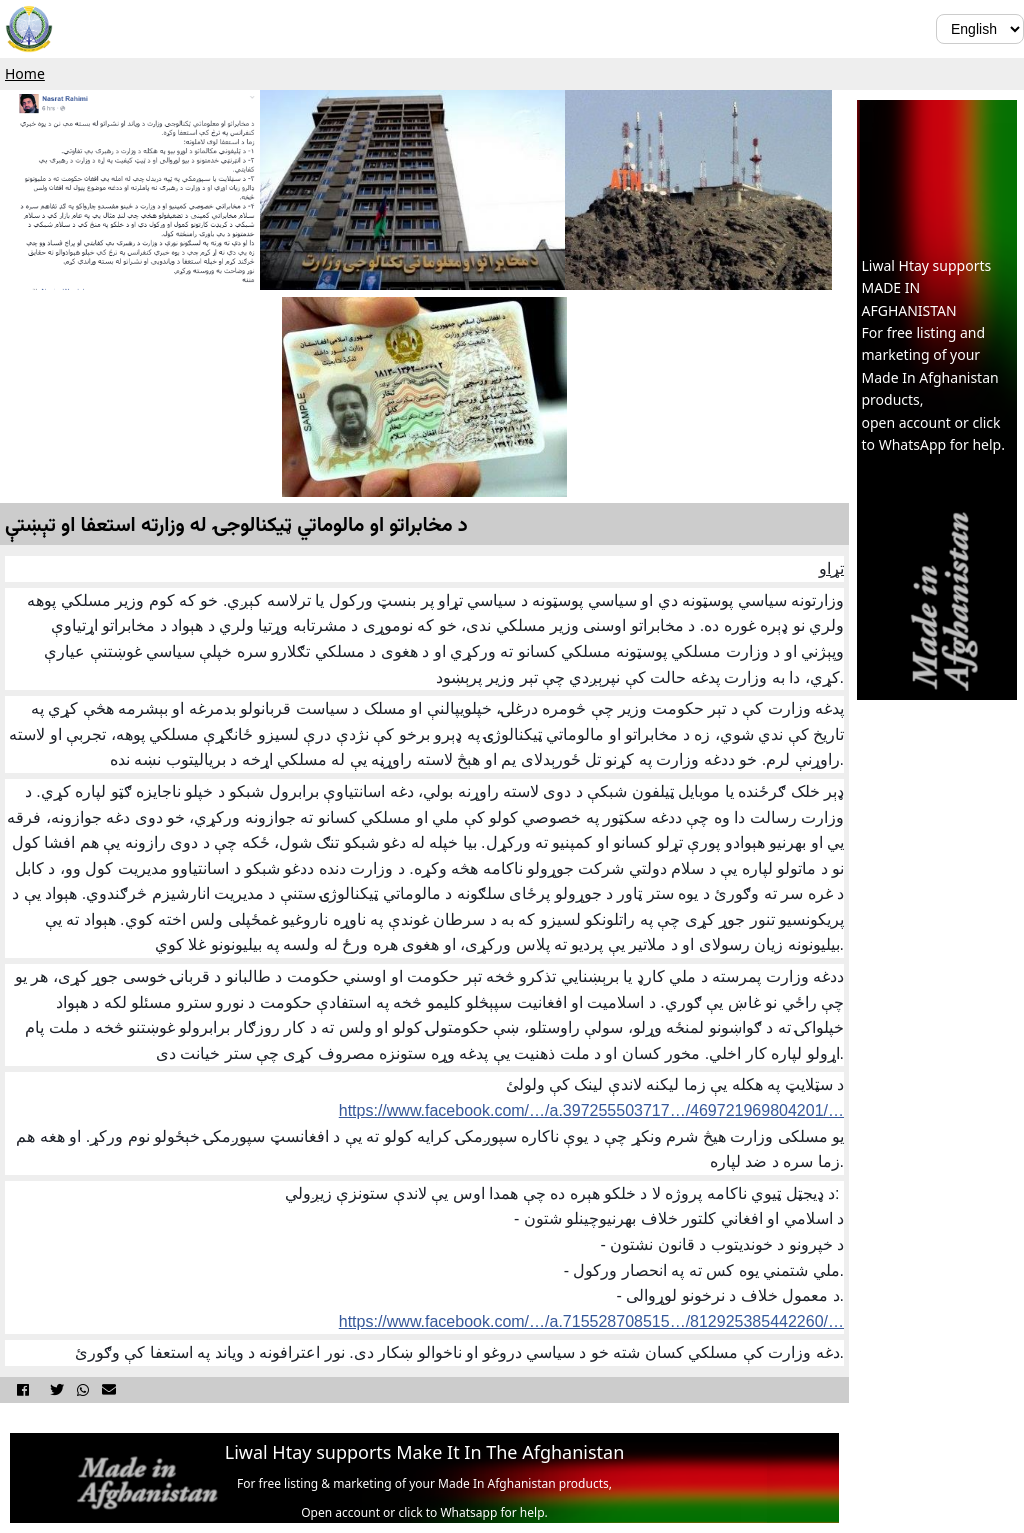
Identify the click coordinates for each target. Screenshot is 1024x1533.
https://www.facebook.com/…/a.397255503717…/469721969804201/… (591, 1110)
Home (25, 73)
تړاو (831, 568)
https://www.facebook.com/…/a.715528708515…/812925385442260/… (591, 1321)
